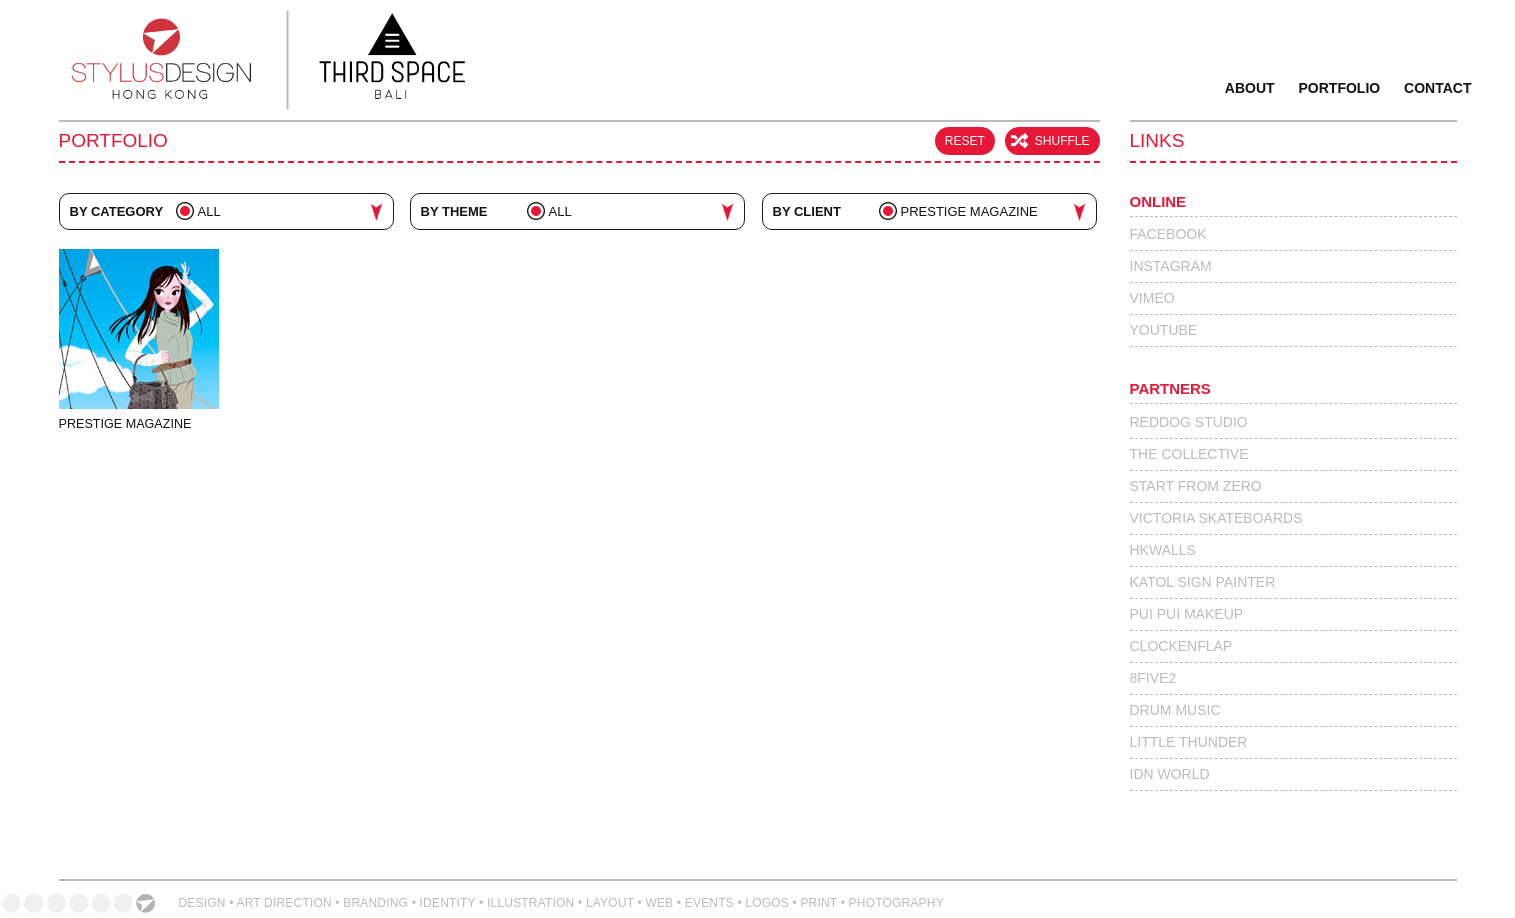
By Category (117, 211)
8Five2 (1153, 678)
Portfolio (1340, 88)
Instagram (1171, 266)
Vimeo (1152, 298)
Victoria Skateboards (1216, 518)
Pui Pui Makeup (1187, 614)
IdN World (1170, 774)
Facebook (1168, 234)
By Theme (454, 211)
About (1250, 88)
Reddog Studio (1189, 422)
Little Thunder (1189, 742)
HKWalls (1163, 550)
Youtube (1164, 330)
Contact (1437, 88)
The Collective (1189, 454)
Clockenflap (1181, 646)
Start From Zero (1196, 486)
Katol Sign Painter (1203, 582)
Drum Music (1175, 710)
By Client (807, 211)
